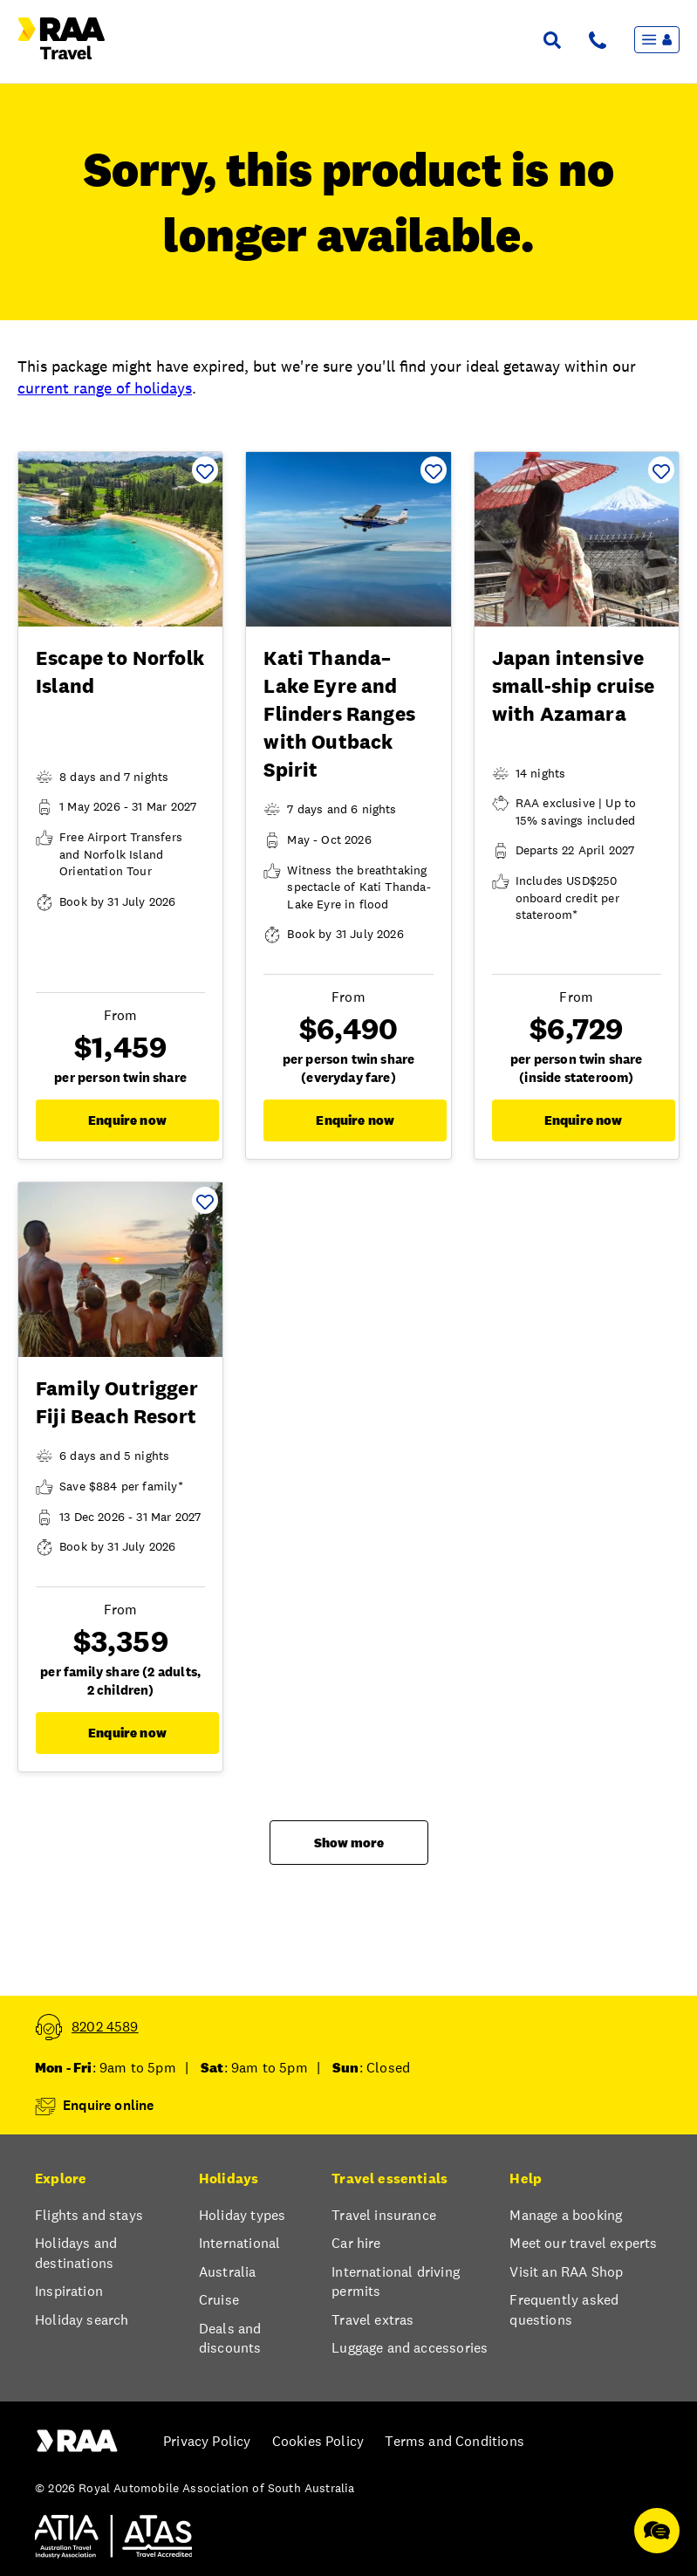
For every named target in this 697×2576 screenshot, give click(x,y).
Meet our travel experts (583, 2243)
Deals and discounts (230, 2338)
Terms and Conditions (454, 2441)
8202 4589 (105, 2027)
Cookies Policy (318, 2441)
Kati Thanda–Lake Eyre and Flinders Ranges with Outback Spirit (339, 714)
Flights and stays (89, 2215)
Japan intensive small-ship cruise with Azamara (573, 686)
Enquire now (127, 1120)
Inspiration (69, 2291)
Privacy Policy (206, 2441)
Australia (227, 2272)
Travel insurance (383, 2215)
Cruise (219, 2300)
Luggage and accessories (409, 2348)
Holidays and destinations (76, 2252)
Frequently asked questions (563, 2309)
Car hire (355, 2243)
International (239, 2243)
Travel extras (372, 2320)
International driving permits (395, 2281)
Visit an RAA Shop (566, 2272)
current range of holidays (104, 388)
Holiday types (242, 2215)
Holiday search (81, 2320)
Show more (349, 1842)
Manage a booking (565, 2215)
